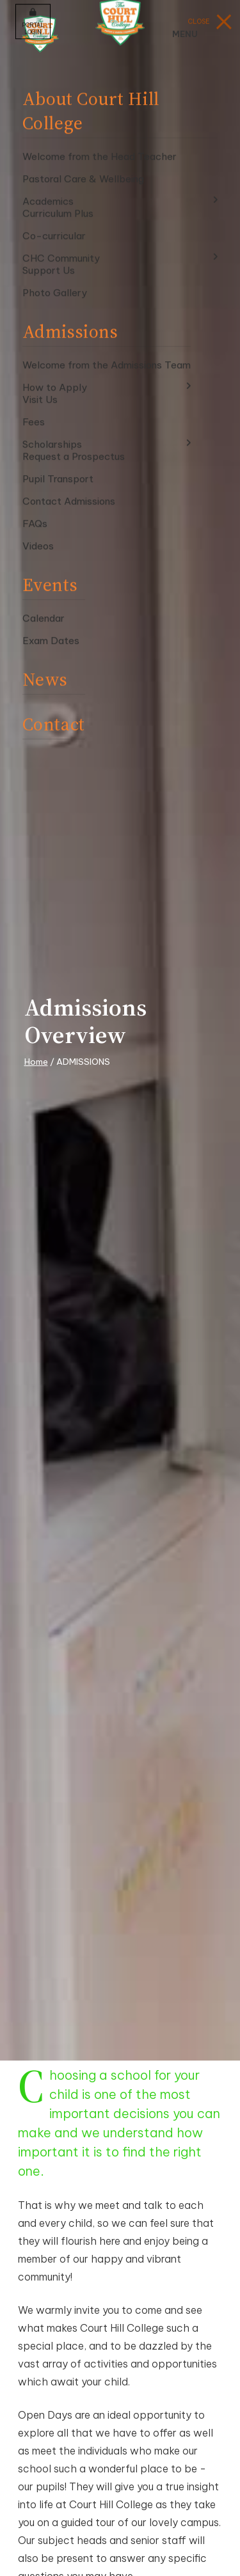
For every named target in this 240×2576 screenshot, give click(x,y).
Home (36, 1061)
